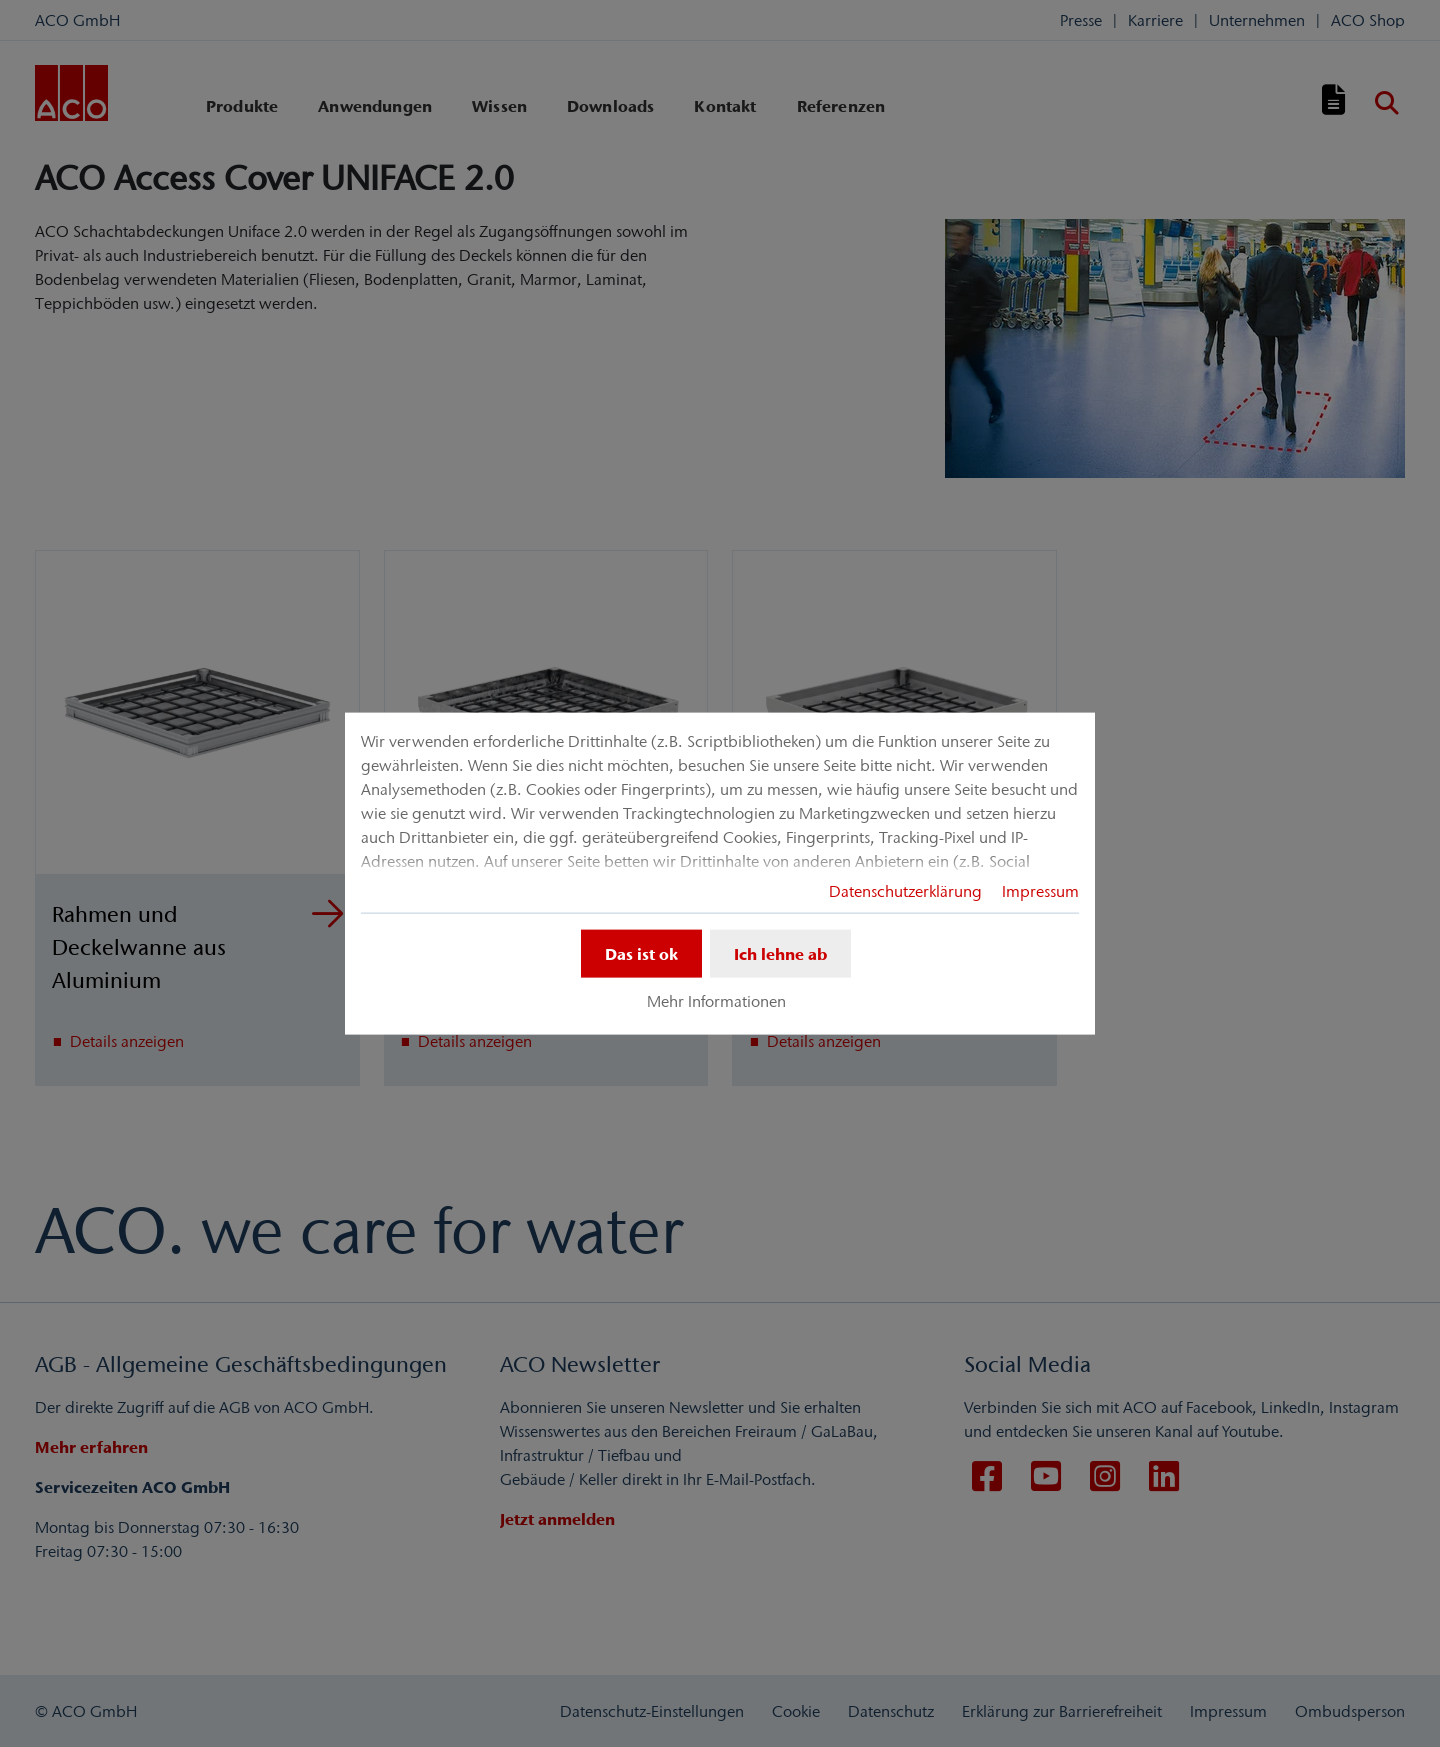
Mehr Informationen (716, 1001)
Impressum (1040, 890)
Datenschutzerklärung (905, 890)
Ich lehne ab (780, 953)
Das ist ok (641, 953)
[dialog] (720, 873)
